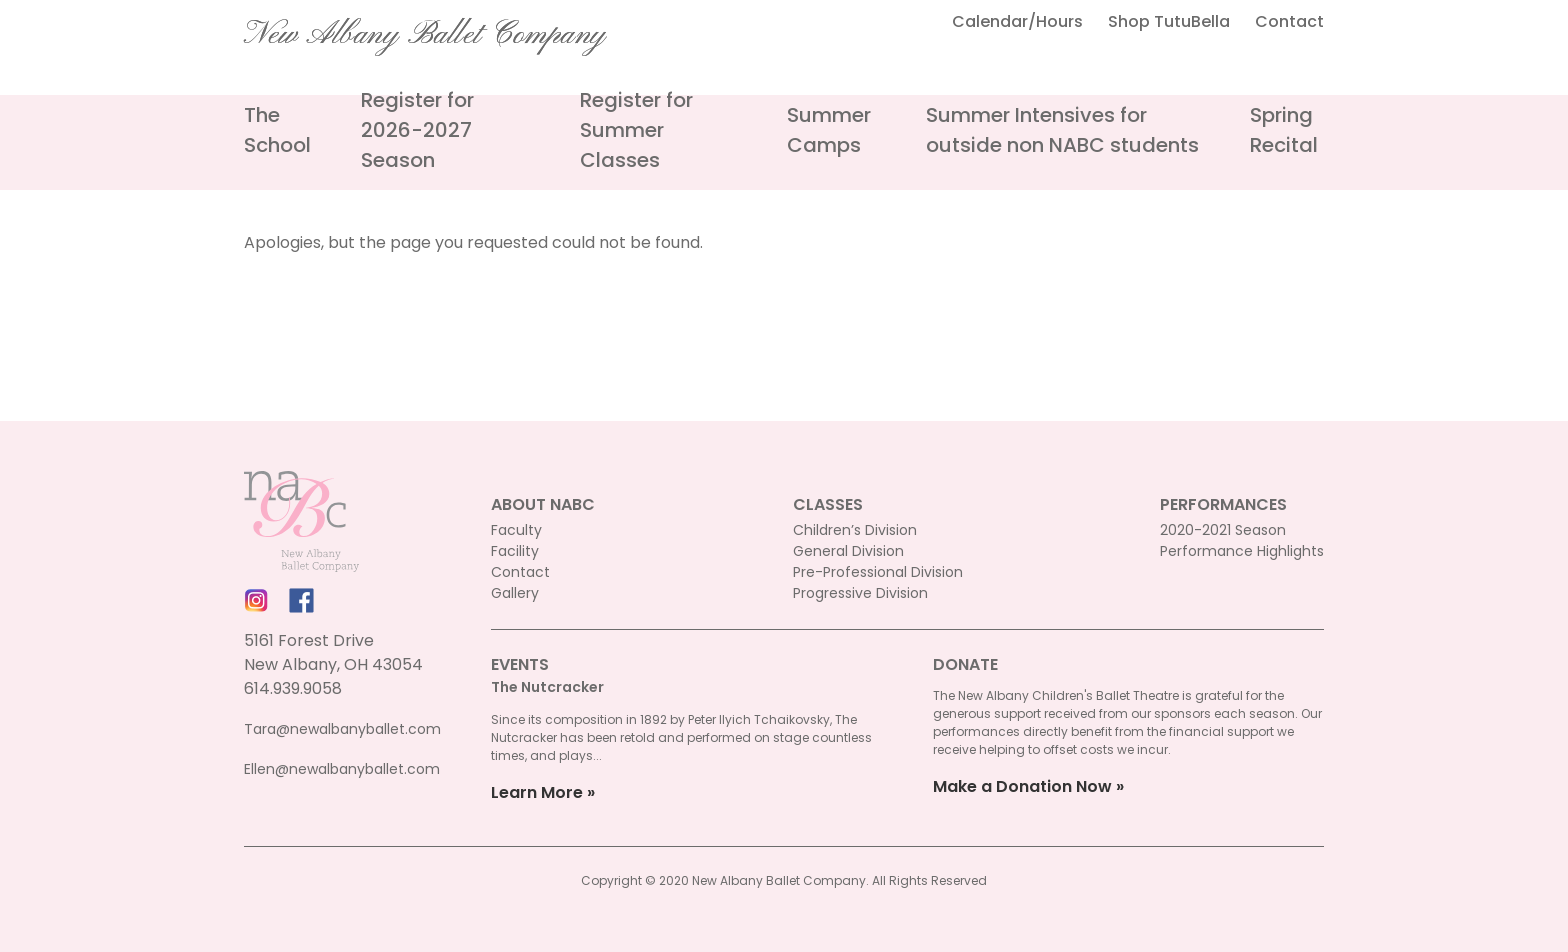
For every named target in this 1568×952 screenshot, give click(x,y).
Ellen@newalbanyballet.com (342, 769)
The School (277, 130)
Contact (1289, 21)
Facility (515, 551)
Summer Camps (829, 130)
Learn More (537, 792)
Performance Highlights (1242, 551)
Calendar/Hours (1017, 21)
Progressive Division (860, 593)
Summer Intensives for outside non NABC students (1062, 130)
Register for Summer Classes (636, 130)
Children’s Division (855, 530)
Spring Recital (1284, 130)
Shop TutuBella (1169, 21)
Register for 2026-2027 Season (417, 130)
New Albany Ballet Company (425, 35)
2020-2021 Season (1223, 530)
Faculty (516, 530)
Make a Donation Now (1022, 786)
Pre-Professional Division (878, 572)
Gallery (515, 593)
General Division (848, 551)
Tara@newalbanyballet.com (342, 729)
